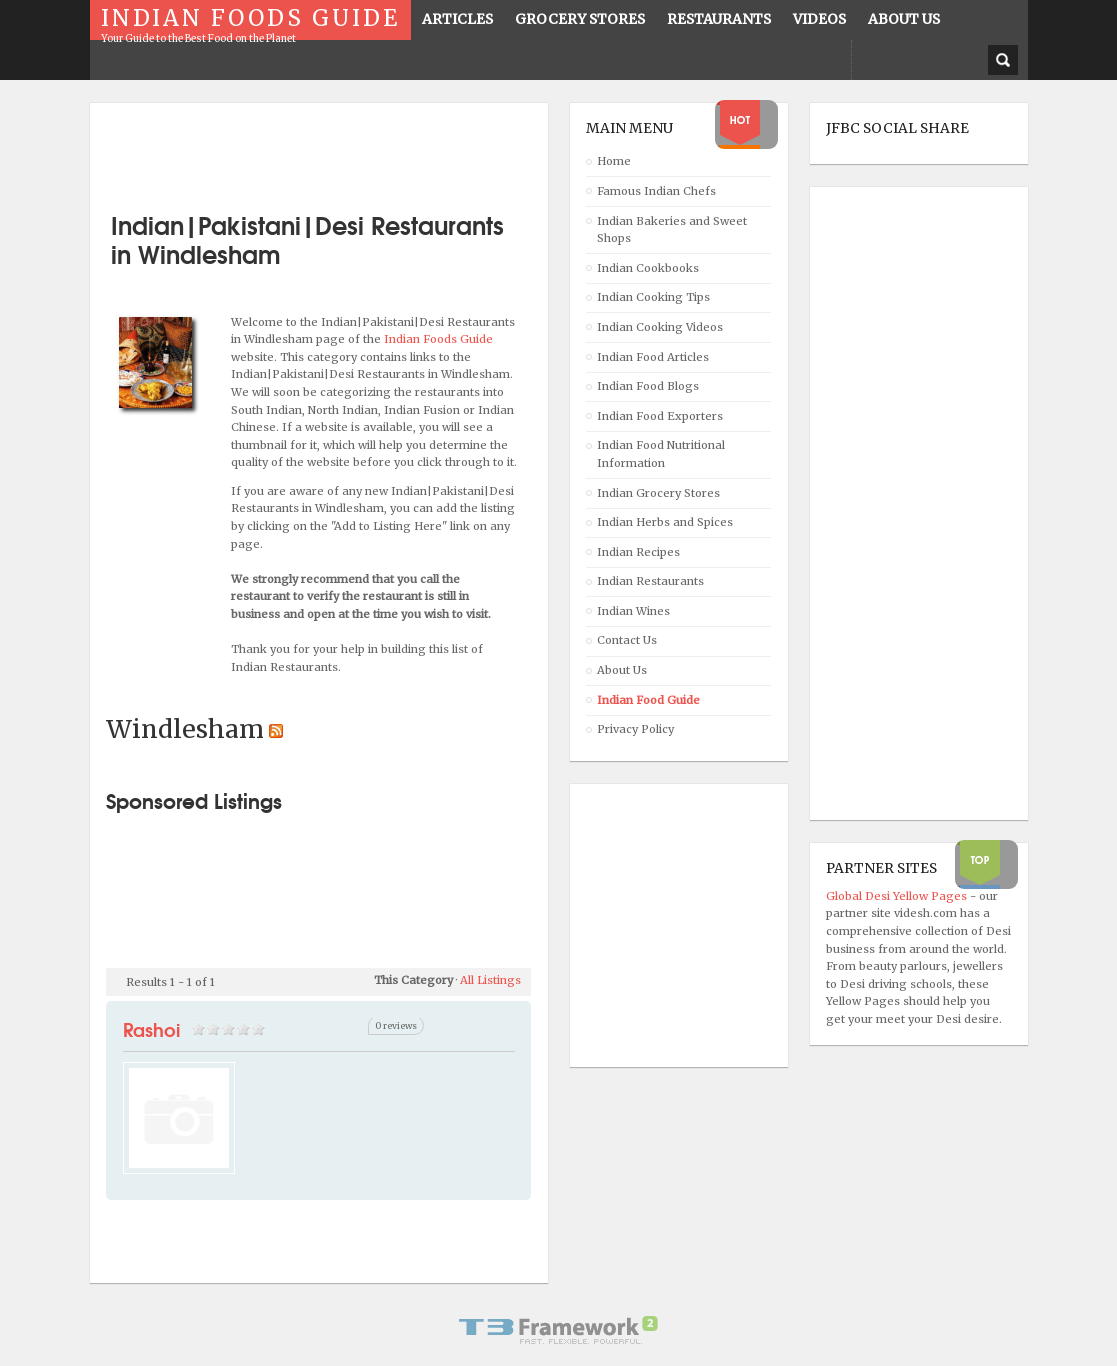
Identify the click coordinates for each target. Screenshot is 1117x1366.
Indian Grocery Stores (658, 493)
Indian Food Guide (648, 700)
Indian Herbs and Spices (665, 522)
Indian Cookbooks (648, 268)
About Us (622, 670)
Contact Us (627, 640)
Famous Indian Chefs (656, 191)
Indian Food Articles (653, 357)
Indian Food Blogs (648, 386)
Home (614, 161)
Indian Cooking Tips (653, 297)
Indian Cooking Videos (660, 327)
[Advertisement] (340, 150)
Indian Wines (633, 611)
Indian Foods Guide (438, 339)
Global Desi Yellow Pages (898, 896)
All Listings (490, 980)
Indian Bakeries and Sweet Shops (672, 230)
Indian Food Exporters (660, 416)
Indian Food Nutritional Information (661, 454)
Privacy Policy (635, 729)
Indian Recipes (638, 552)
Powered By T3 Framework (559, 1330)
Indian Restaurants (650, 581)
